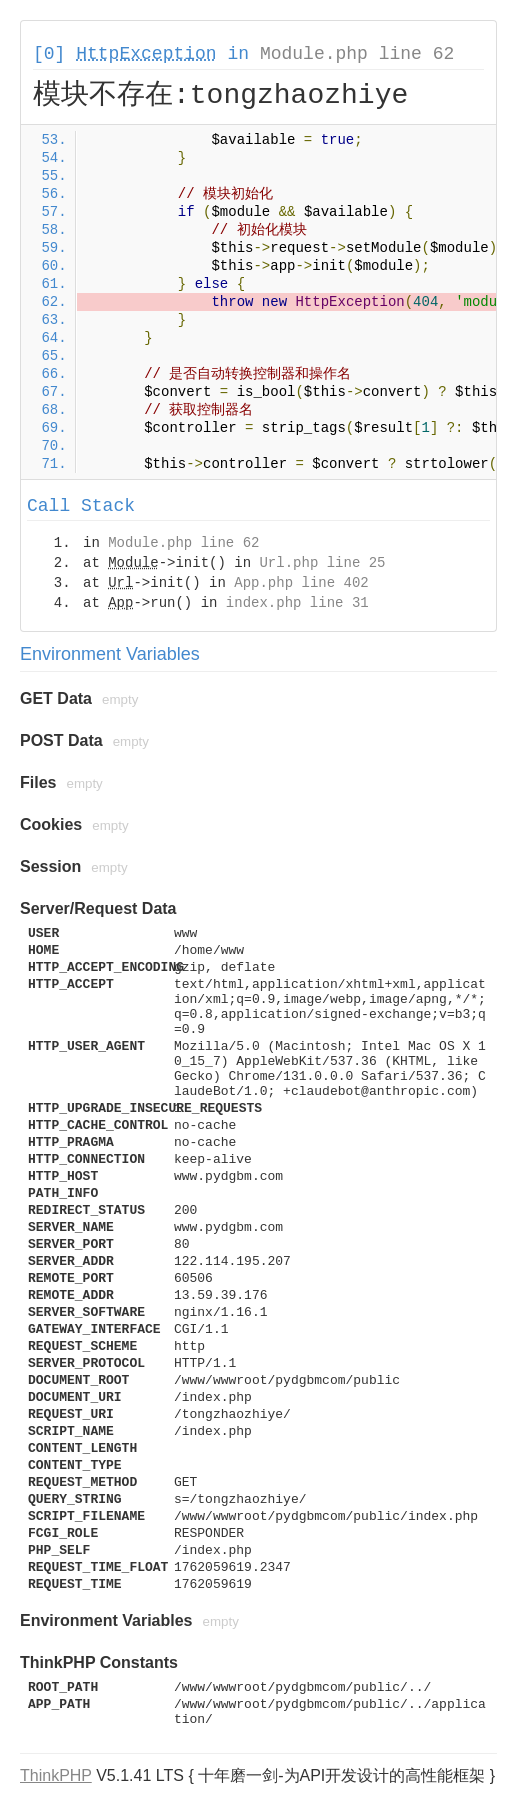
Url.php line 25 (322, 563)
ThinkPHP (56, 1775)
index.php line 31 (297, 603)
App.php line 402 (301, 583)
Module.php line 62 (357, 54)
